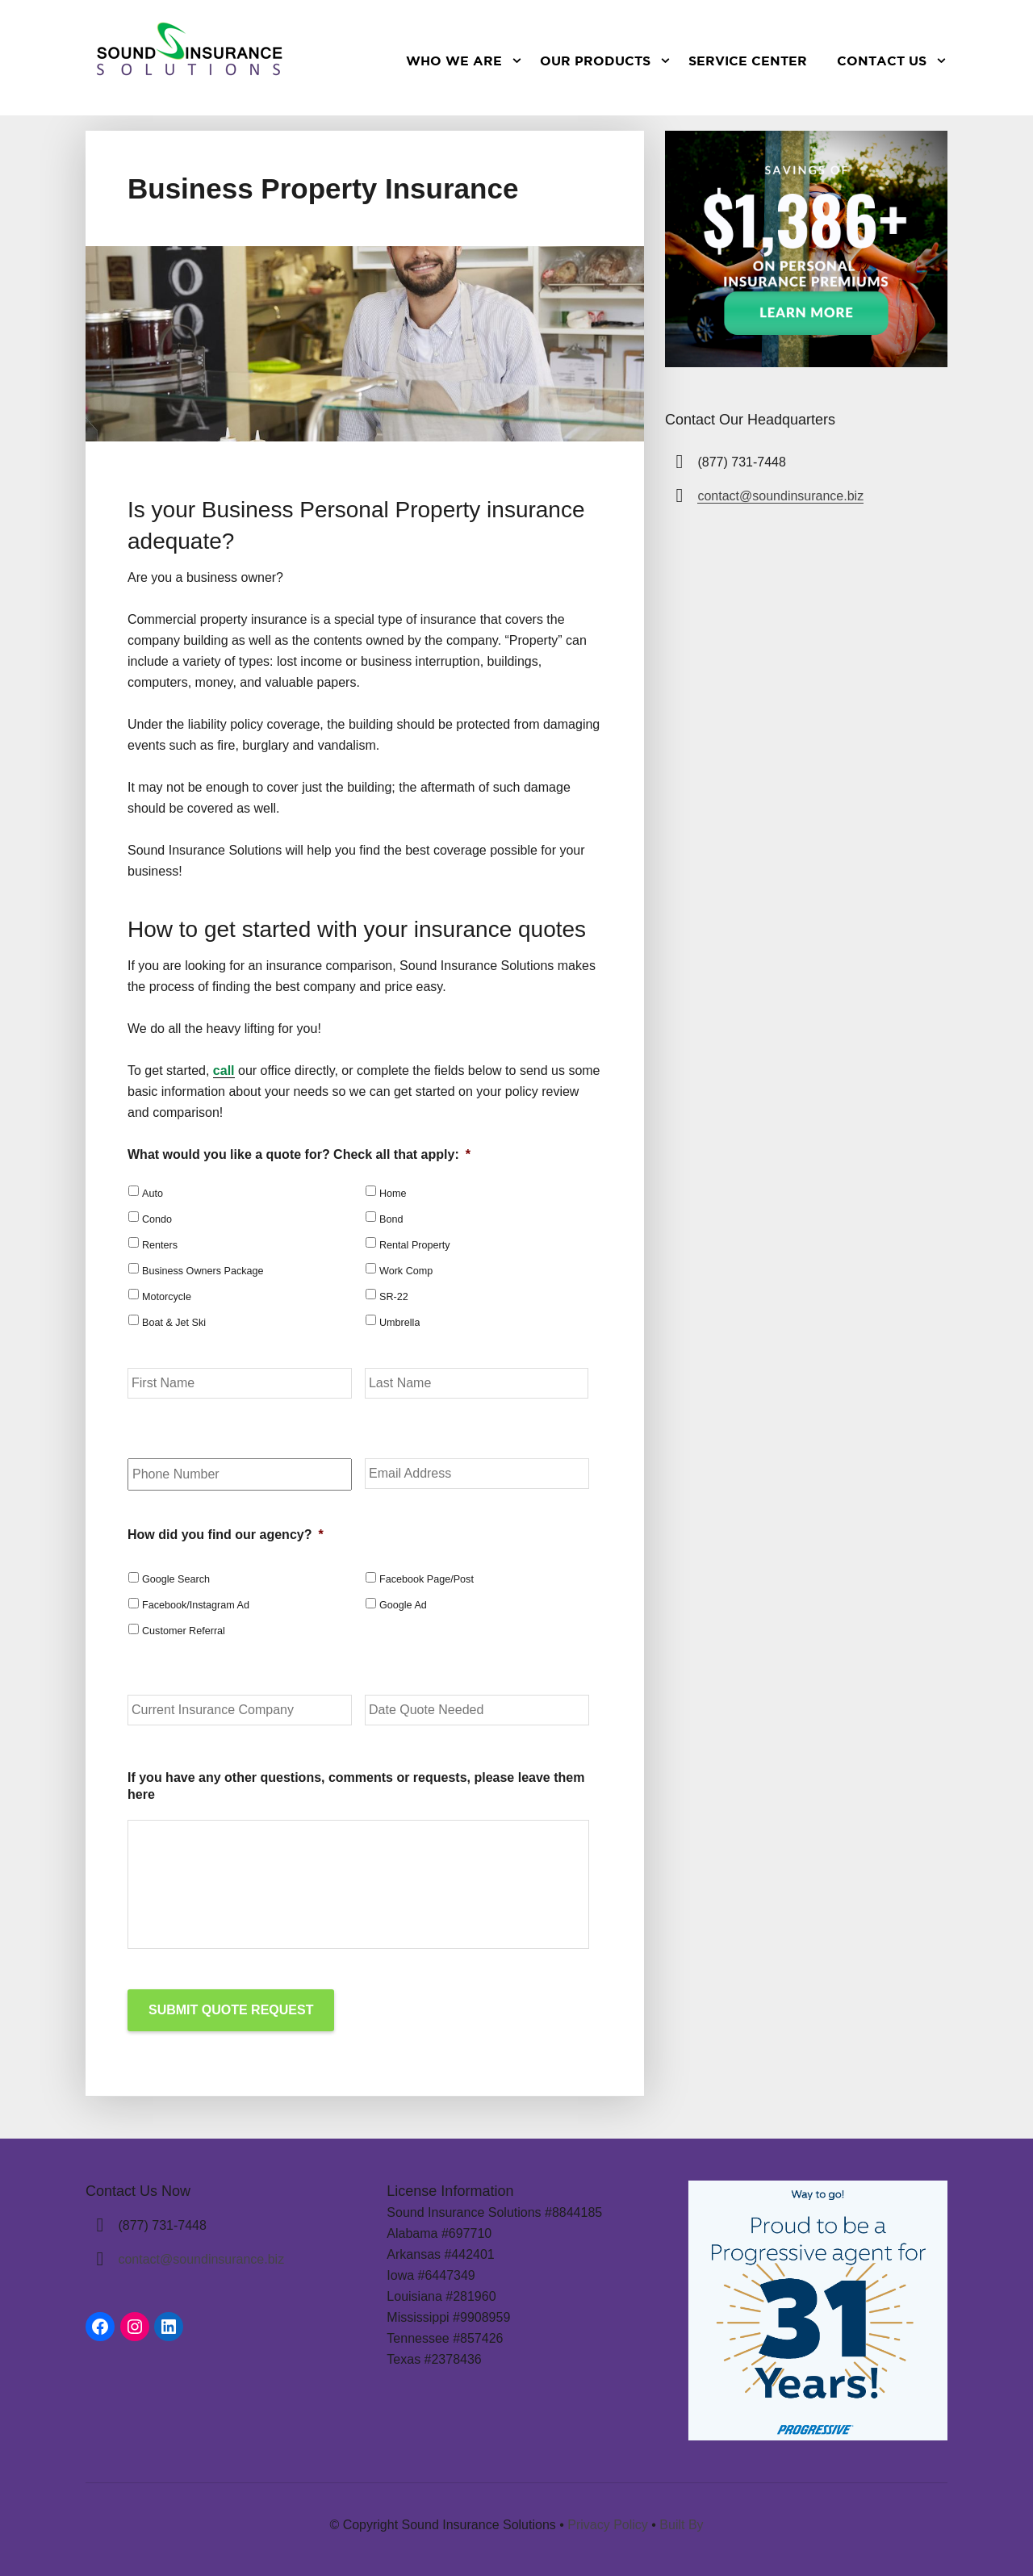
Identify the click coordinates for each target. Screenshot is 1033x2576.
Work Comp (406, 1271)
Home (393, 1193)
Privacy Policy (607, 2523)
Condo (157, 1219)
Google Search (176, 1579)
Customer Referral (183, 1631)
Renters (160, 1245)
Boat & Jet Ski (174, 1322)
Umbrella (399, 1322)
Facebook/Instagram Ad (195, 1605)
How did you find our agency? (226, 1534)
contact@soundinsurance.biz (780, 496)
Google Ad (403, 1605)
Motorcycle (166, 1297)
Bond (391, 1219)
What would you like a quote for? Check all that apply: (299, 1154)
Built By (681, 2523)
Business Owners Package (203, 1271)
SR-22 (393, 1297)
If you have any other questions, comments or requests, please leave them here (356, 1786)
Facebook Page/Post (426, 1579)
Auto (152, 1193)
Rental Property (414, 1245)
